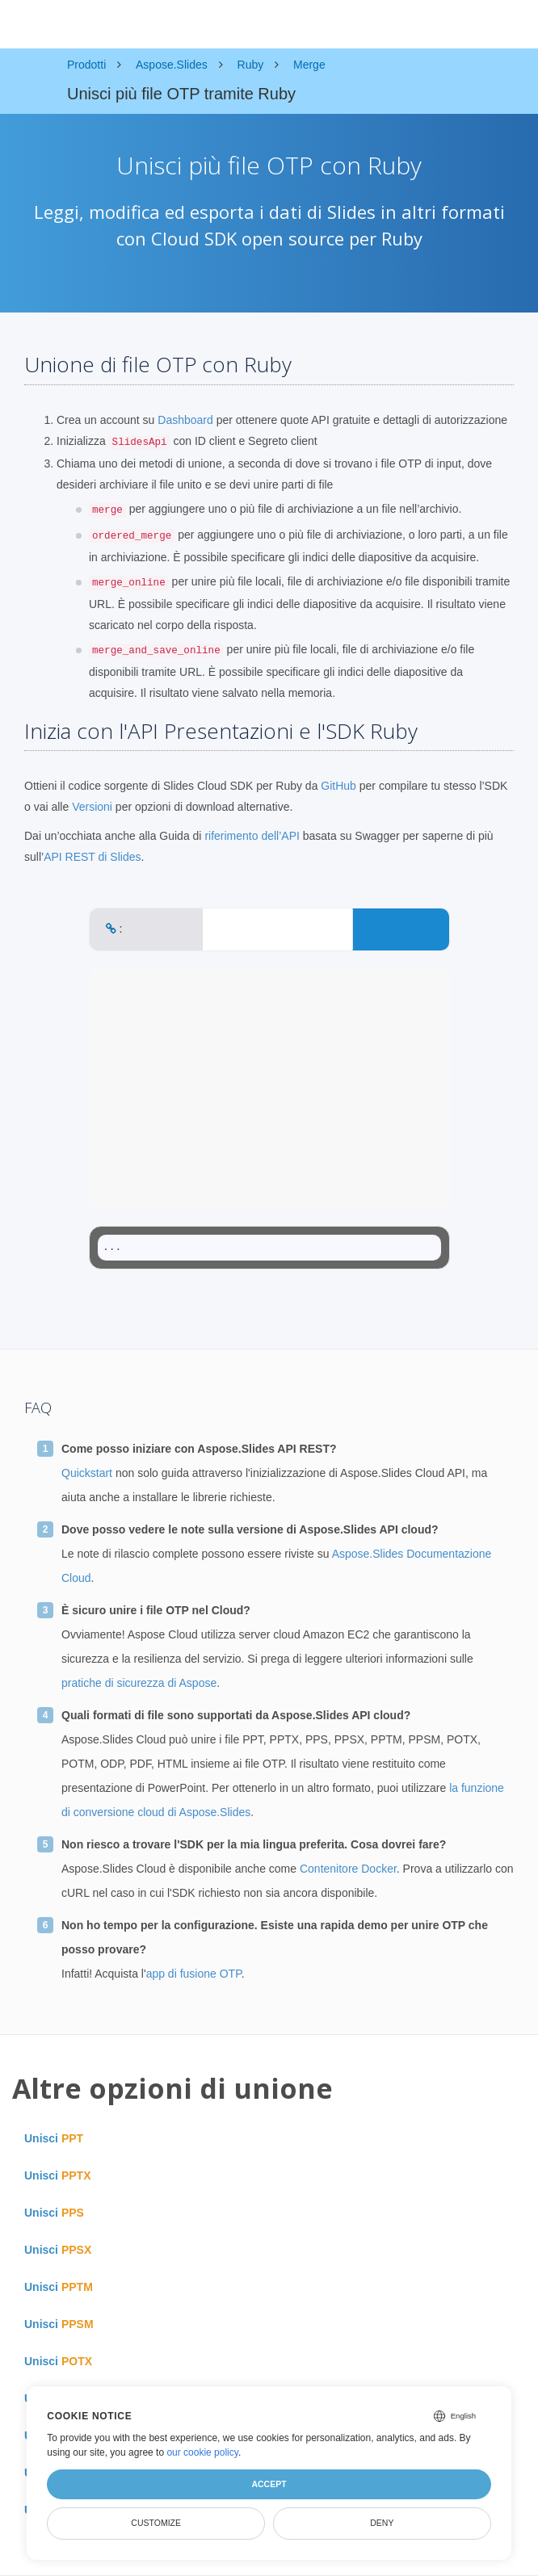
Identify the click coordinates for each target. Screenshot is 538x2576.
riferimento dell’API (252, 835)
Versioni (92, 806)
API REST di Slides (92, 856)
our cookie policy (202, 2452)
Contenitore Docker (348, 1868)
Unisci (53, 2138)
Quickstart (86, 1472)
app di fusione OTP (194, 1973)
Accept (268, 2484)
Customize (156, 2523)
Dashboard (185, 419)
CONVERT (400, 929)
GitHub (338, 785)
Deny (381, 2523)
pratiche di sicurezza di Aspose (138, 1682)
